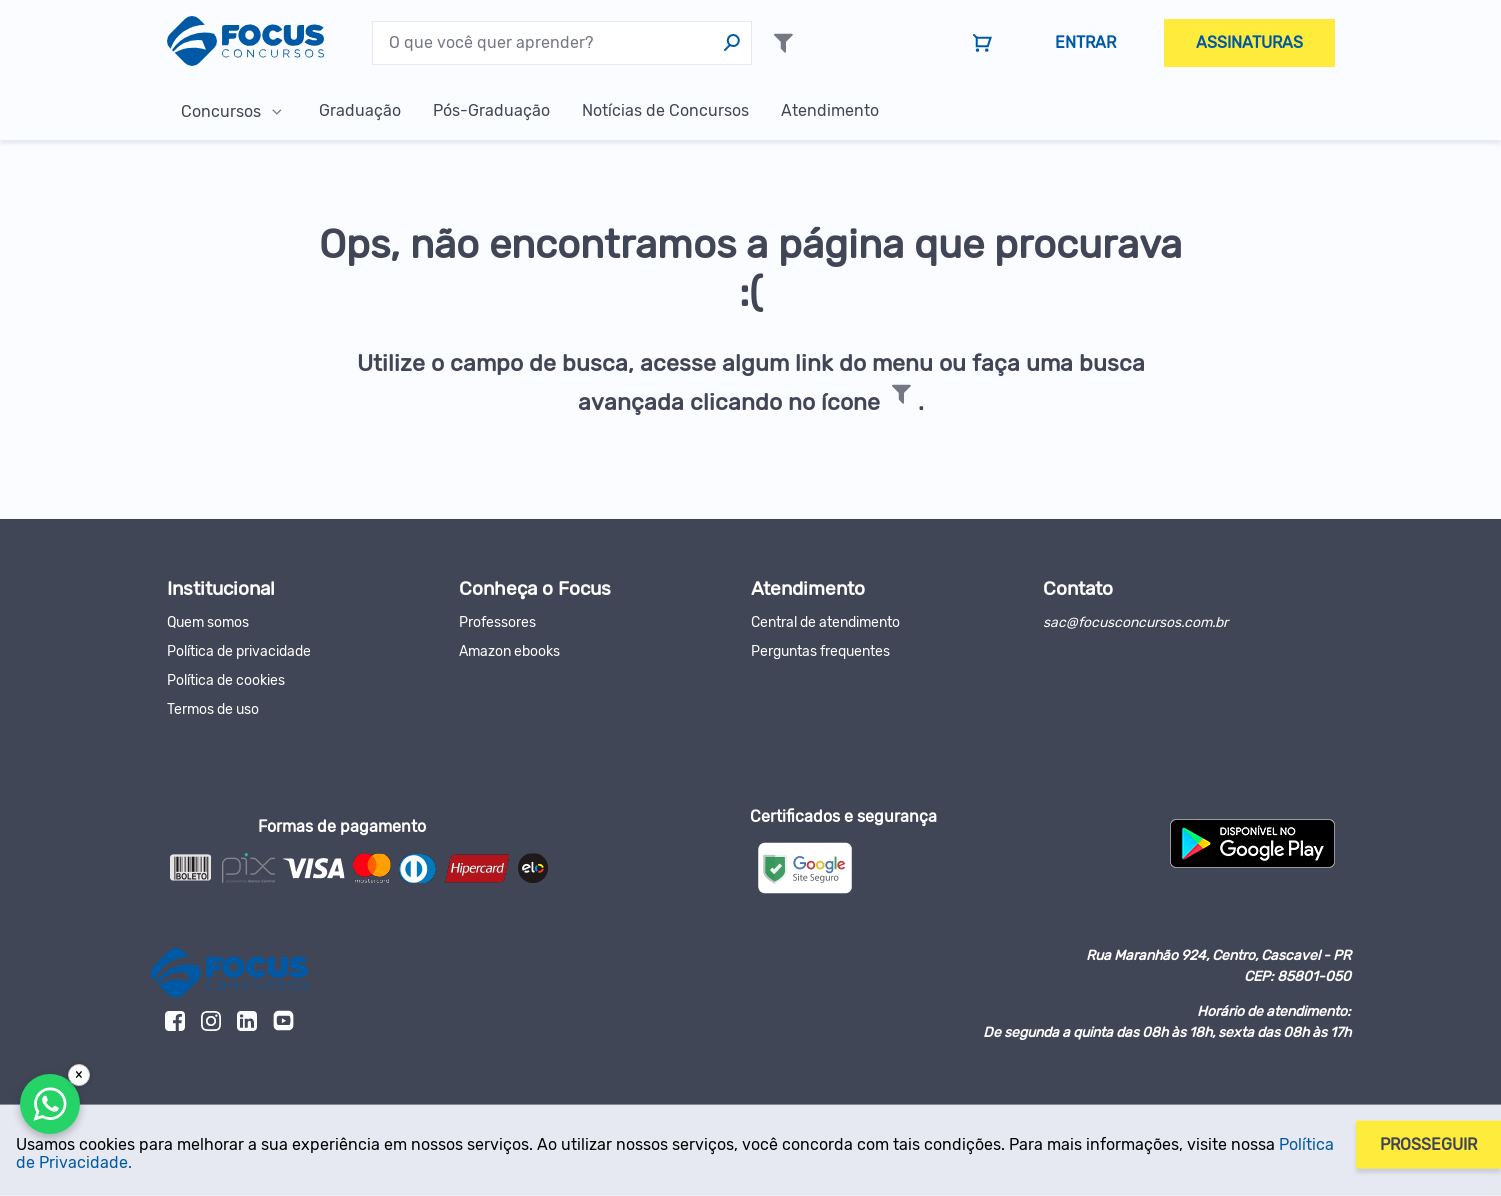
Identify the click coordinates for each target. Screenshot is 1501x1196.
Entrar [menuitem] (1085, 42)
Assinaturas (1249, 42)
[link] (983, 43)
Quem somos (208, 622)
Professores (497, 622)
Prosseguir (1428, 1143)
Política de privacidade (239, 651)
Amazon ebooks (509, 651)
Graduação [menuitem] (360, 110)
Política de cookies (226, 680)
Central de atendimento (825, 622)
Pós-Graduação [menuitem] (491, 110)
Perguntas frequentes (820, 651)
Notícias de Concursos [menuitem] (665, 110)
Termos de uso (213, 709)
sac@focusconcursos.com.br (1135, 622)
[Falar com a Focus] (50, 1104)
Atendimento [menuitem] (830, 110)
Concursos (221, 111)
